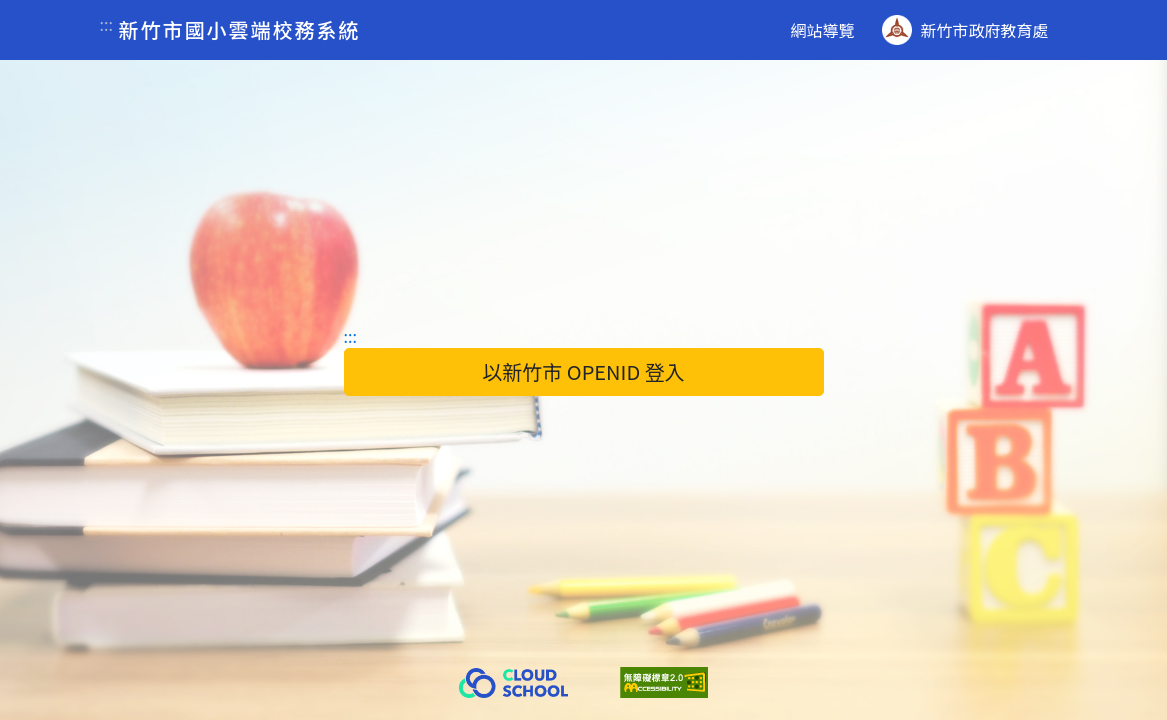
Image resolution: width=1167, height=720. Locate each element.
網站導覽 (822, 30)
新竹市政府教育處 (965, 30)
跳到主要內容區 (16, 0)
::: (106, 24)
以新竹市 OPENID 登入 (583, 371)
